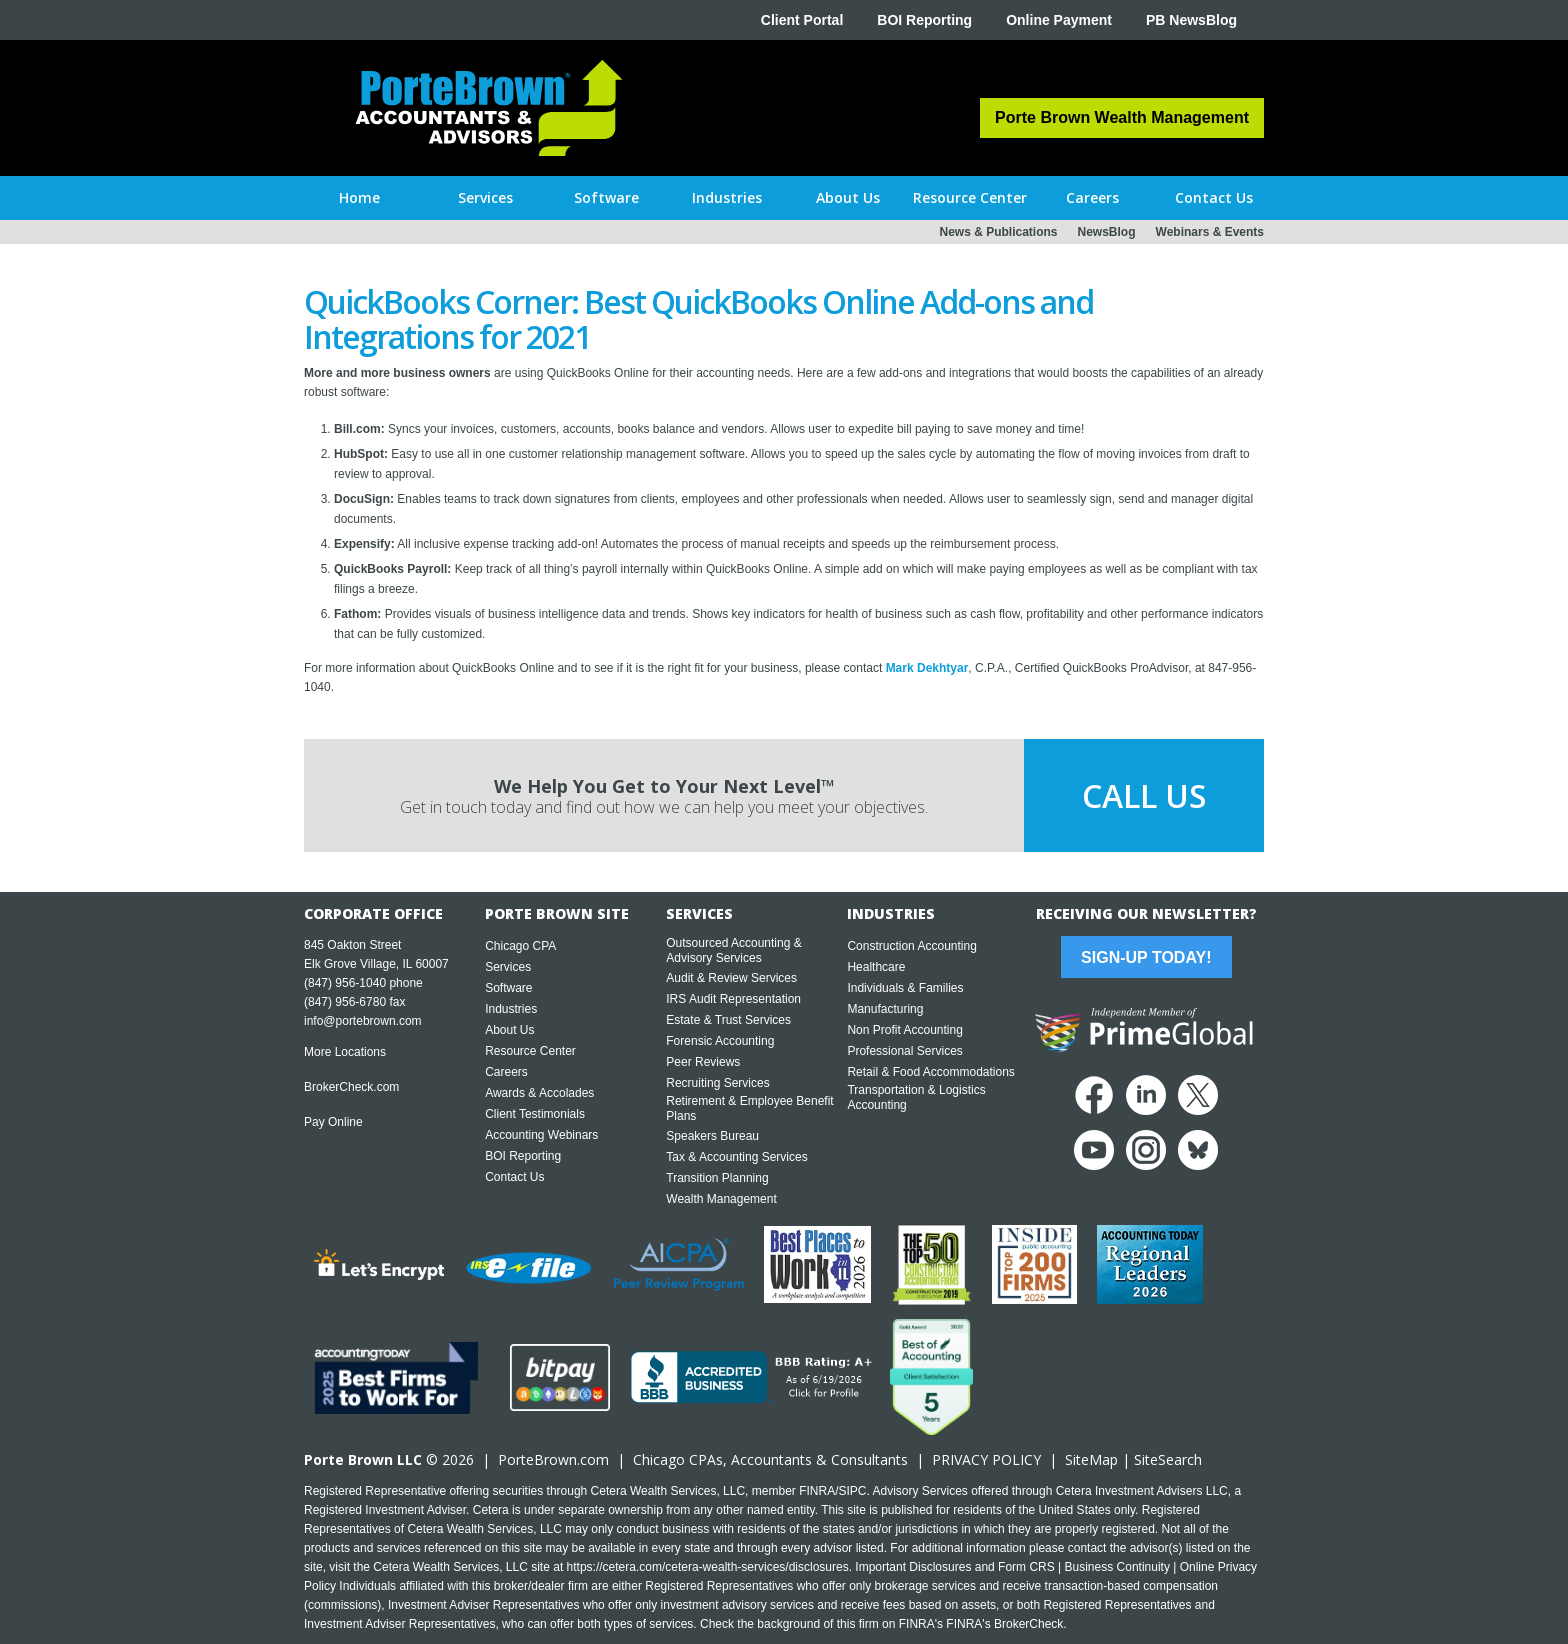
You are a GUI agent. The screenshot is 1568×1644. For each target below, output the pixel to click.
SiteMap (1091, 1459)
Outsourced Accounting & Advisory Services (733, 950)
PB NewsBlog (1191, 20)
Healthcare (876, 967)
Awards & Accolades (539, 1093)
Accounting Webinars (541, 1135)
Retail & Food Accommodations (930, 1072)
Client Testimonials (535, 1114)
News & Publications (998, 232)
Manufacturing (885, 1009)
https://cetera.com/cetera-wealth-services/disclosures (708, 1567)
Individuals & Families (905, 988)
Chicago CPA (520, 946)
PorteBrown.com (553, 1459)
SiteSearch (1168, 1459)
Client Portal (802, 20)
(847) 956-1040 (345, 983)
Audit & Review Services (731, 978)
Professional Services (904, 1051)
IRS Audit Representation (733, 999)
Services (508, 967)
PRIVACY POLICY (986, 1459)
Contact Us (514, 1177)
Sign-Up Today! (1146, 957)
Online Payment (1059, 20)
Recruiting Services (717, 1083)
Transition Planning (717, 1178)
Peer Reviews (703, 1062)
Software (508, 988)
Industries (511, 1009)
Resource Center (530, 1051)
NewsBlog (1107, 232)
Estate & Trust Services (728, 1020)
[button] (485, 198)
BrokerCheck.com (351, 1087)
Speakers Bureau (712, 1136)
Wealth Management (721, 1199)
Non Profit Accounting (904, 1030)
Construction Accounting (911, 946)
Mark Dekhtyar (927, 668)
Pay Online (333, 1122)
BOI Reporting (924, 20)
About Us (509, 1030)
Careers (506, 1072)
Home (359, 197)
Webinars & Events (1210, 232)
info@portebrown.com (363, 1021)
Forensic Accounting (720, 1041)
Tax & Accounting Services (736, 1157)
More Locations (345, 1052)
